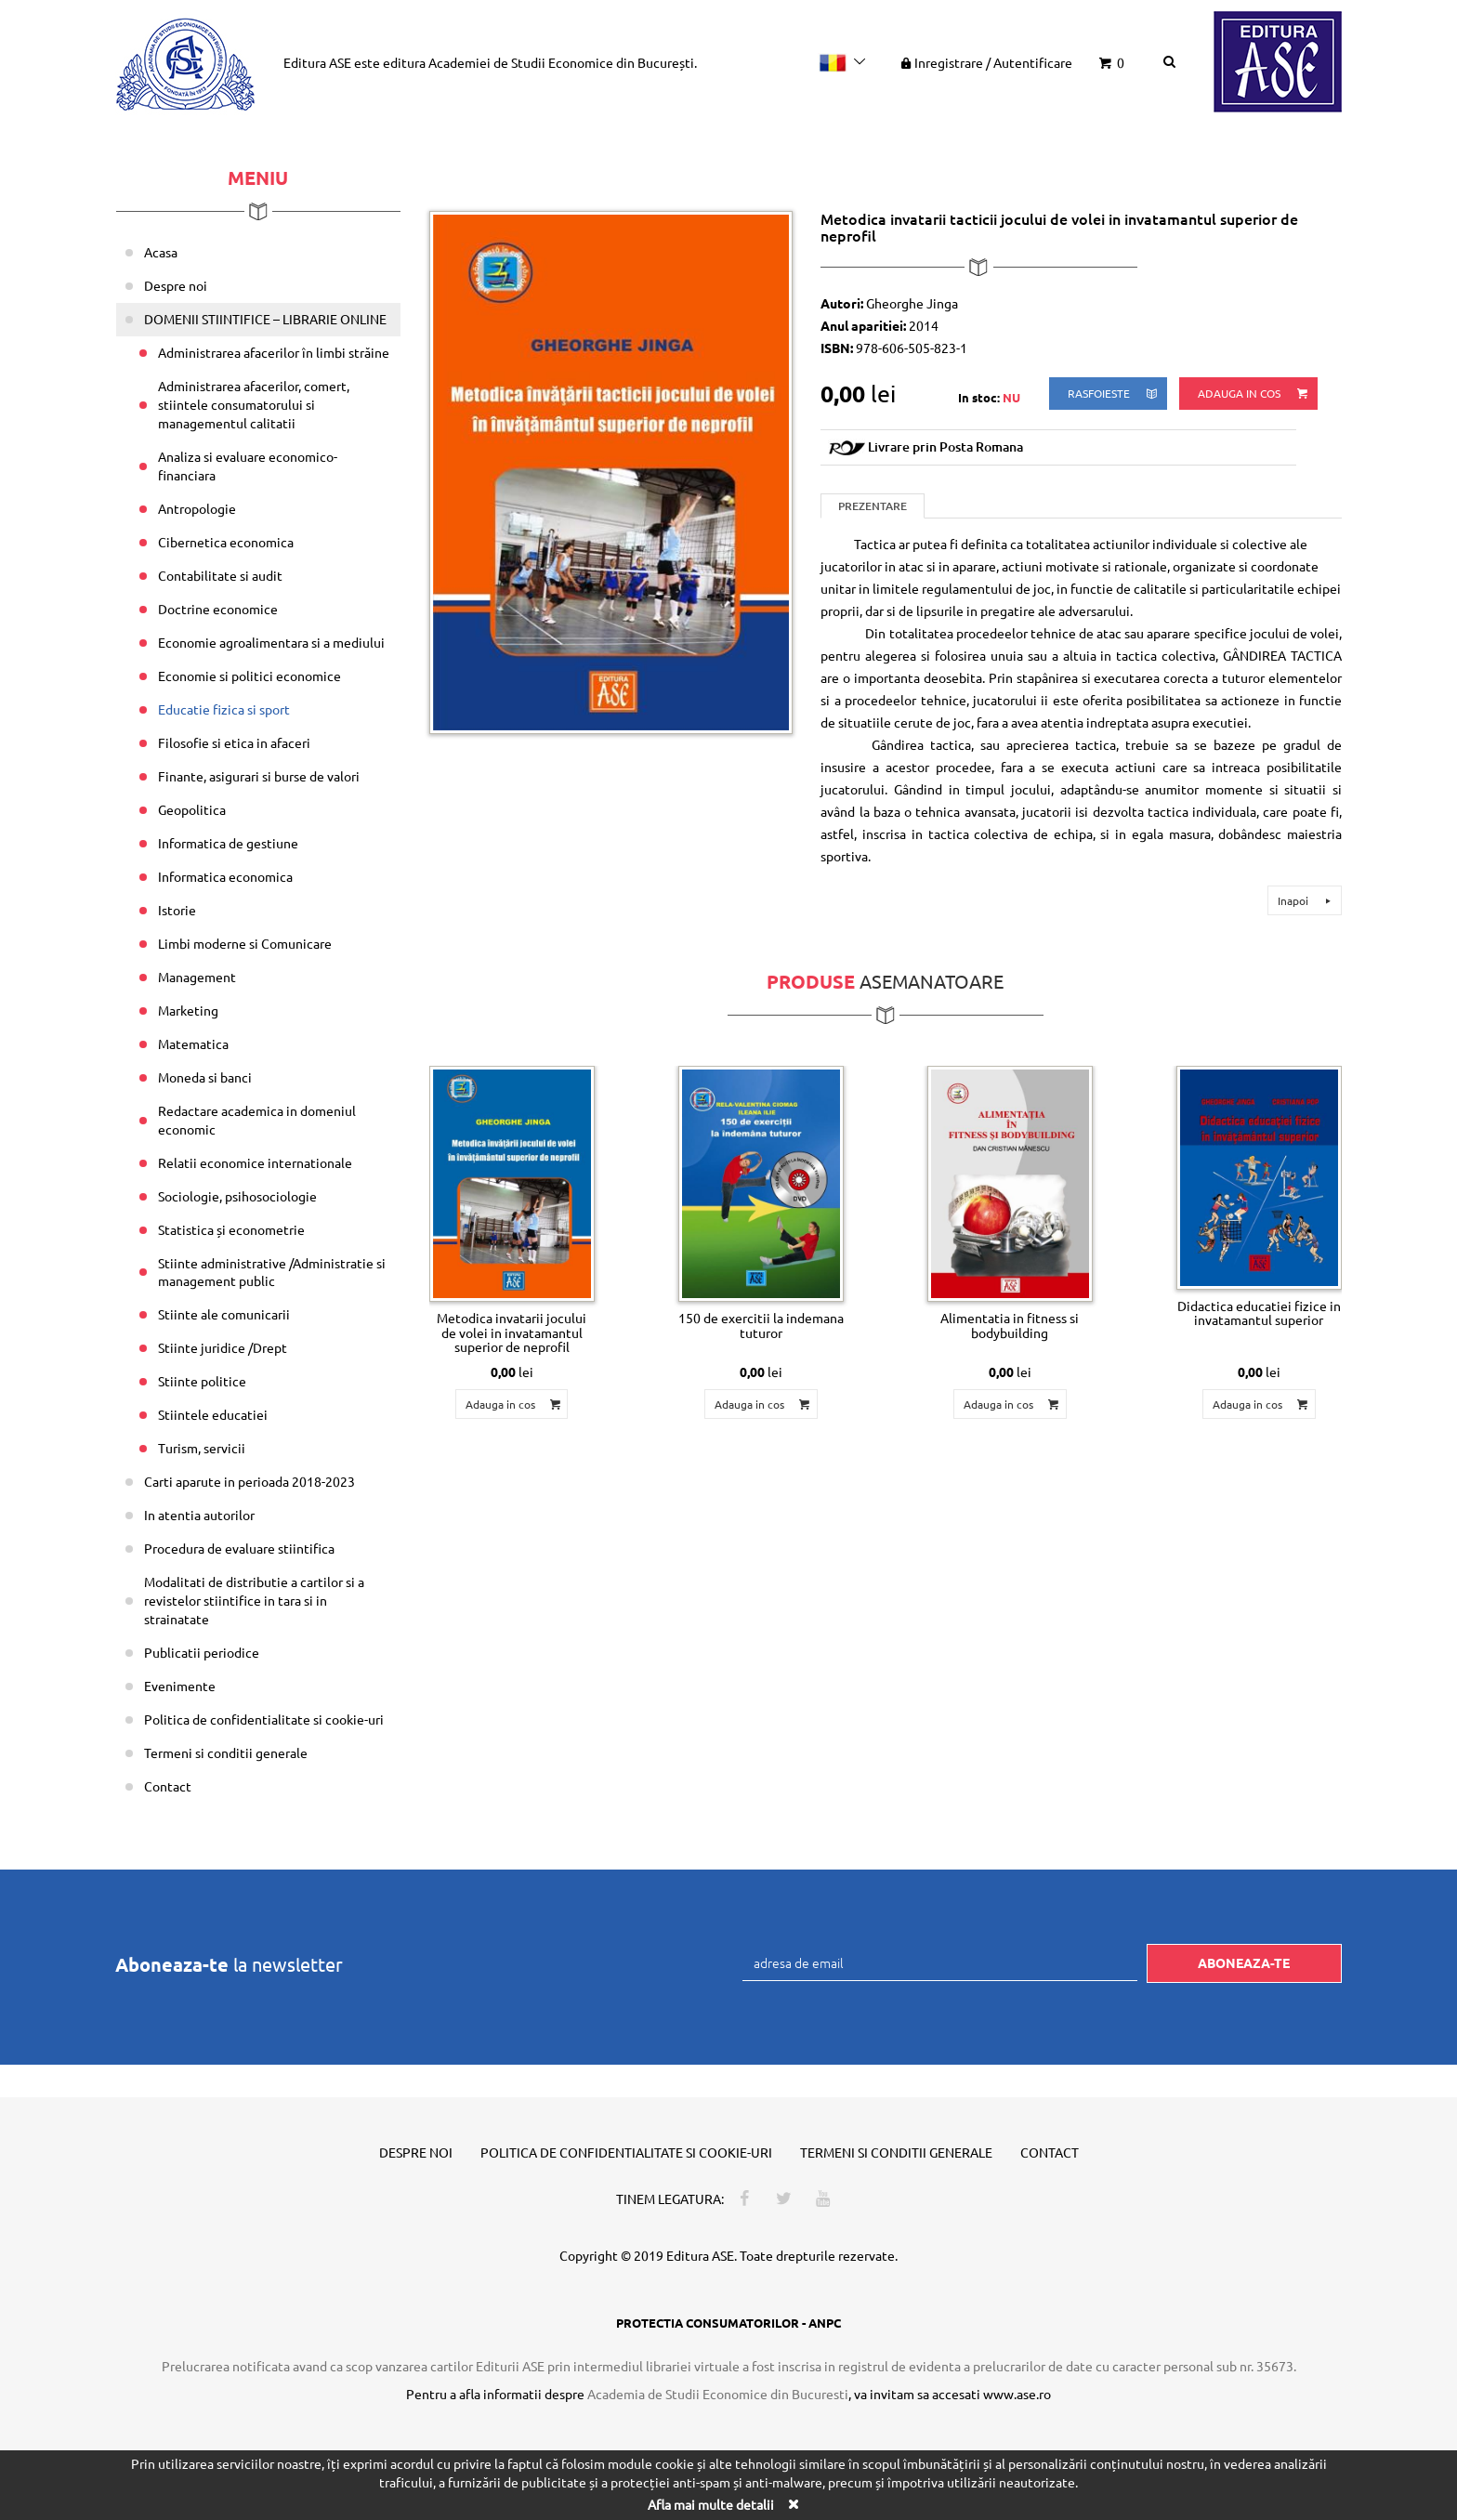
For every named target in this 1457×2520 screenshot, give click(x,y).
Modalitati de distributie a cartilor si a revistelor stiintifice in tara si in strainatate (254, 1600)
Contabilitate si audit (220, 575)
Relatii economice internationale (255, 1162)
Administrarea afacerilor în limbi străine (273, 352)
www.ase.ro (1017, 2393)
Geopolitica (192, 809)
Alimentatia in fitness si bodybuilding (1009, 1324)
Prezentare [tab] (872, 506)
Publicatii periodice (201, 1652)
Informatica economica (225, 876)
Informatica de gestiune (228, 842)
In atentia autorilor (199, 1514)
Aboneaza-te (1244, 1962)
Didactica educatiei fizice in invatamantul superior (1259, 1312)
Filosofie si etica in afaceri (234, 742)
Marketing (188, 1010)
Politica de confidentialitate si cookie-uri (264, 1719)
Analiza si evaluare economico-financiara (247, 465)
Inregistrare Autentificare (985, 62)
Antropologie (197, 508)
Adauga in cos (1254, 393)
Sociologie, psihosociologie (237, 1196)
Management (197, 976)
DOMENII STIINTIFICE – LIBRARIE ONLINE (265, 318)
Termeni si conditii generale (226, 1752)
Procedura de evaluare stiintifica (239, 1548)
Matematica (193, 1043)
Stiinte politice (202, 1380)
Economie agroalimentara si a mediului (271, 642)
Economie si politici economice (249, 675)
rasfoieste (1114, 393)
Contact (167, 1786)
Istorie (177, 909)
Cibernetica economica (226, 541)
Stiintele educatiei (213, 1414)
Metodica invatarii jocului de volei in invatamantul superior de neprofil (511, 1332)
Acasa (160, 251)
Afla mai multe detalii (711, 2504)
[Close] (792, 2503)
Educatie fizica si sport (224, 709)
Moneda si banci (205, 1077)
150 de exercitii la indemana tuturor (761, 1324)
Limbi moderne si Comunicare (245, 943)
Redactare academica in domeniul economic (257, 1119)
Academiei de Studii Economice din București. (562, 62)
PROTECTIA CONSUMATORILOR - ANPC (728, 2322)
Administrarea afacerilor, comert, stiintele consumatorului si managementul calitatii (253, 404)
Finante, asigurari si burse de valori (259, 776)
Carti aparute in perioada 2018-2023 (249, 1481)
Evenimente (180, 1685)
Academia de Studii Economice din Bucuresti (717, 2393)
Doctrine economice (218, 608)
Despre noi (175, 285)
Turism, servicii (201, 1447)
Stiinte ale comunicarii (224, 1314)
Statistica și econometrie (231, 1229)
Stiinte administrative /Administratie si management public (272, 1272)
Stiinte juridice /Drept (222, 1347)
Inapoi (1307, 900)
